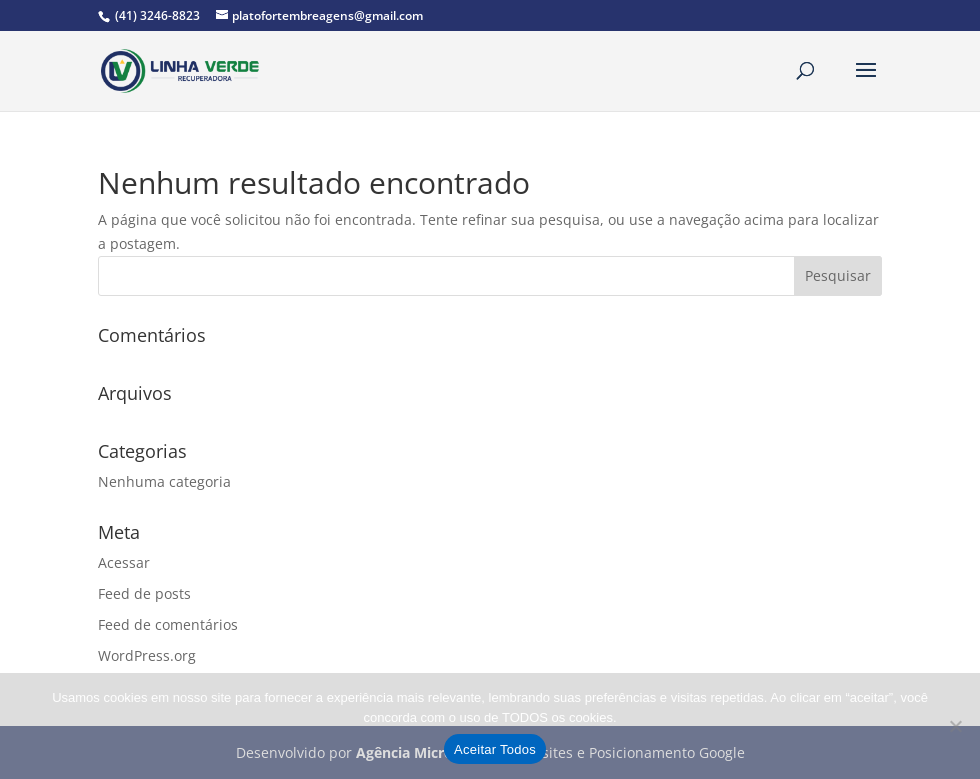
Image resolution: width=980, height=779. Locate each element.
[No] (955, 726)
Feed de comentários (168, 624)
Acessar (124, 562)
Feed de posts (144, 593)
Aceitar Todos (495, 749)
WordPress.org (147, 655)
